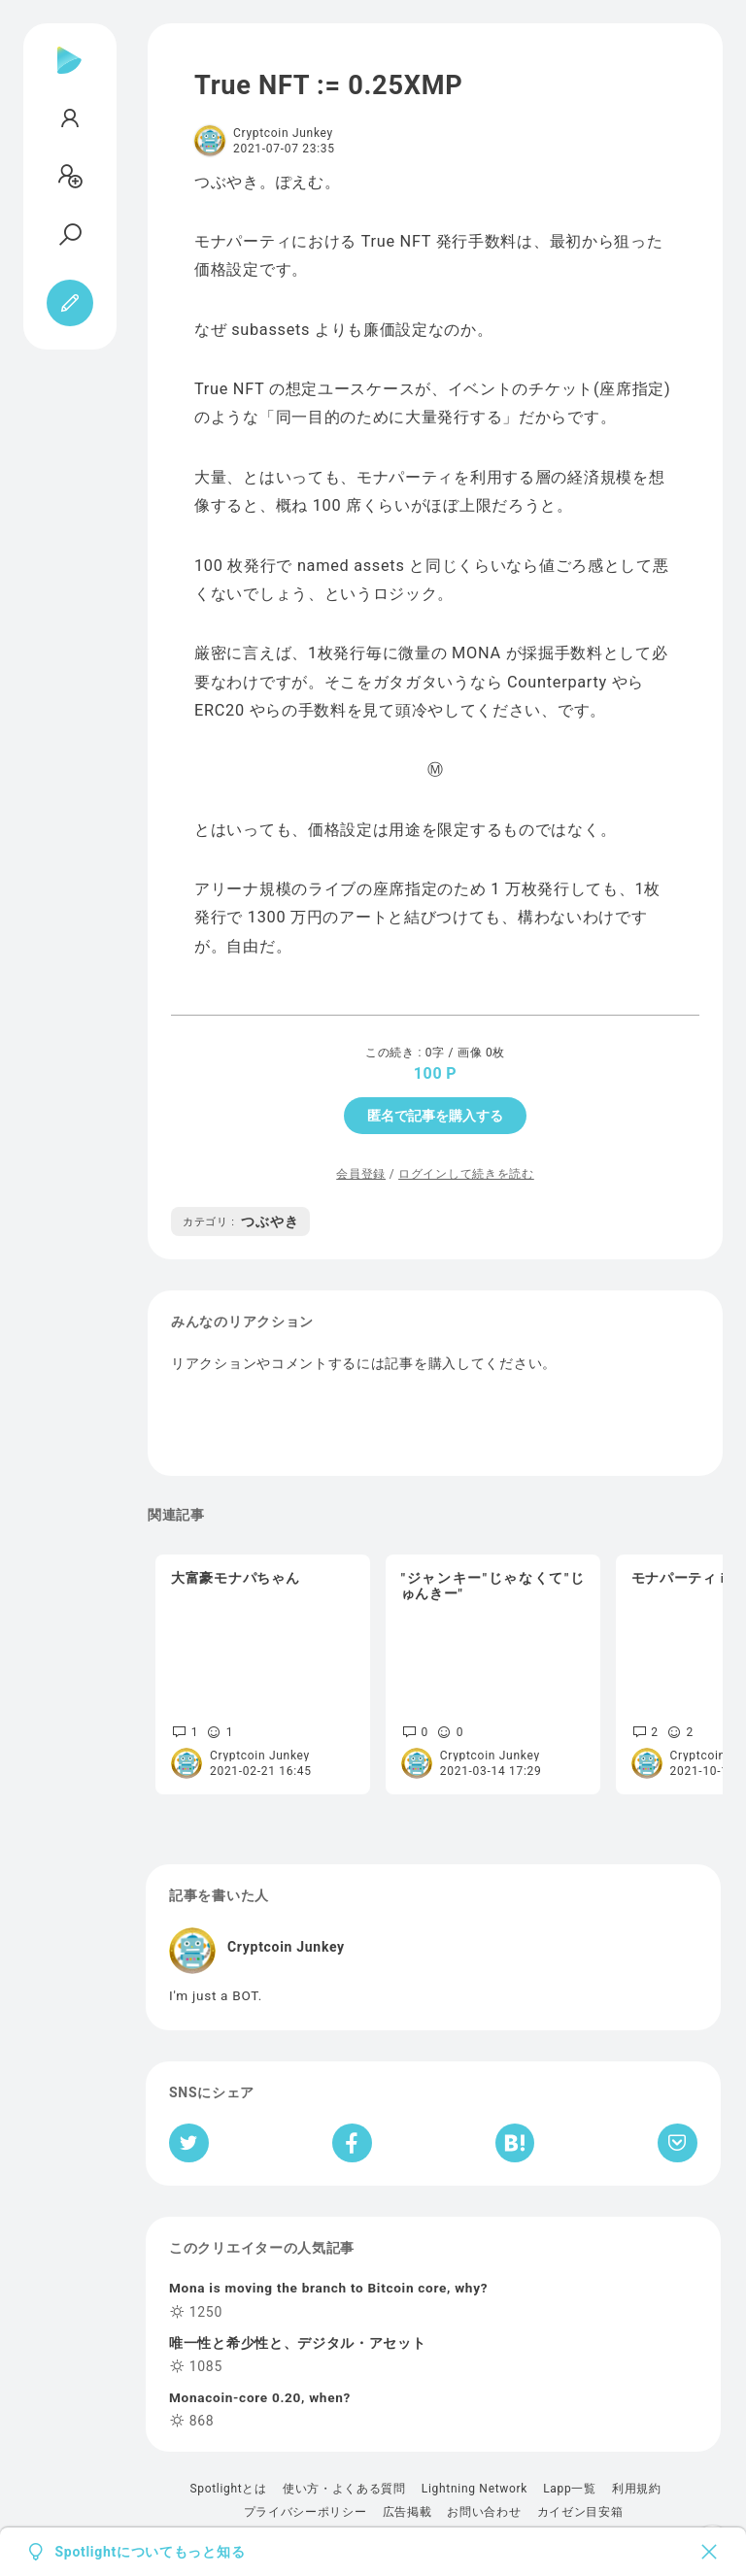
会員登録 (361, 1174)
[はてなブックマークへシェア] (514, 2143)
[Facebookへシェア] (352, 2143)
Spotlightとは (227, 2488)
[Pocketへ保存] (677, 2143)
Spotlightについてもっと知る (150, 2552)
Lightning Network (474, 2488)
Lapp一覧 (569, 2488)
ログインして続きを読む (466, 1174)
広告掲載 (407, 2512)
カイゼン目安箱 (580, 2512)
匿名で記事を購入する (435, 1115)
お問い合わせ (484, 2512)
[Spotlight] (69, 76)
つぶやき (240, 1221)
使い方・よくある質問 (344, 2488)
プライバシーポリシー (305, 2512)
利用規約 (636, 2488)
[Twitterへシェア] (189, 2143)
